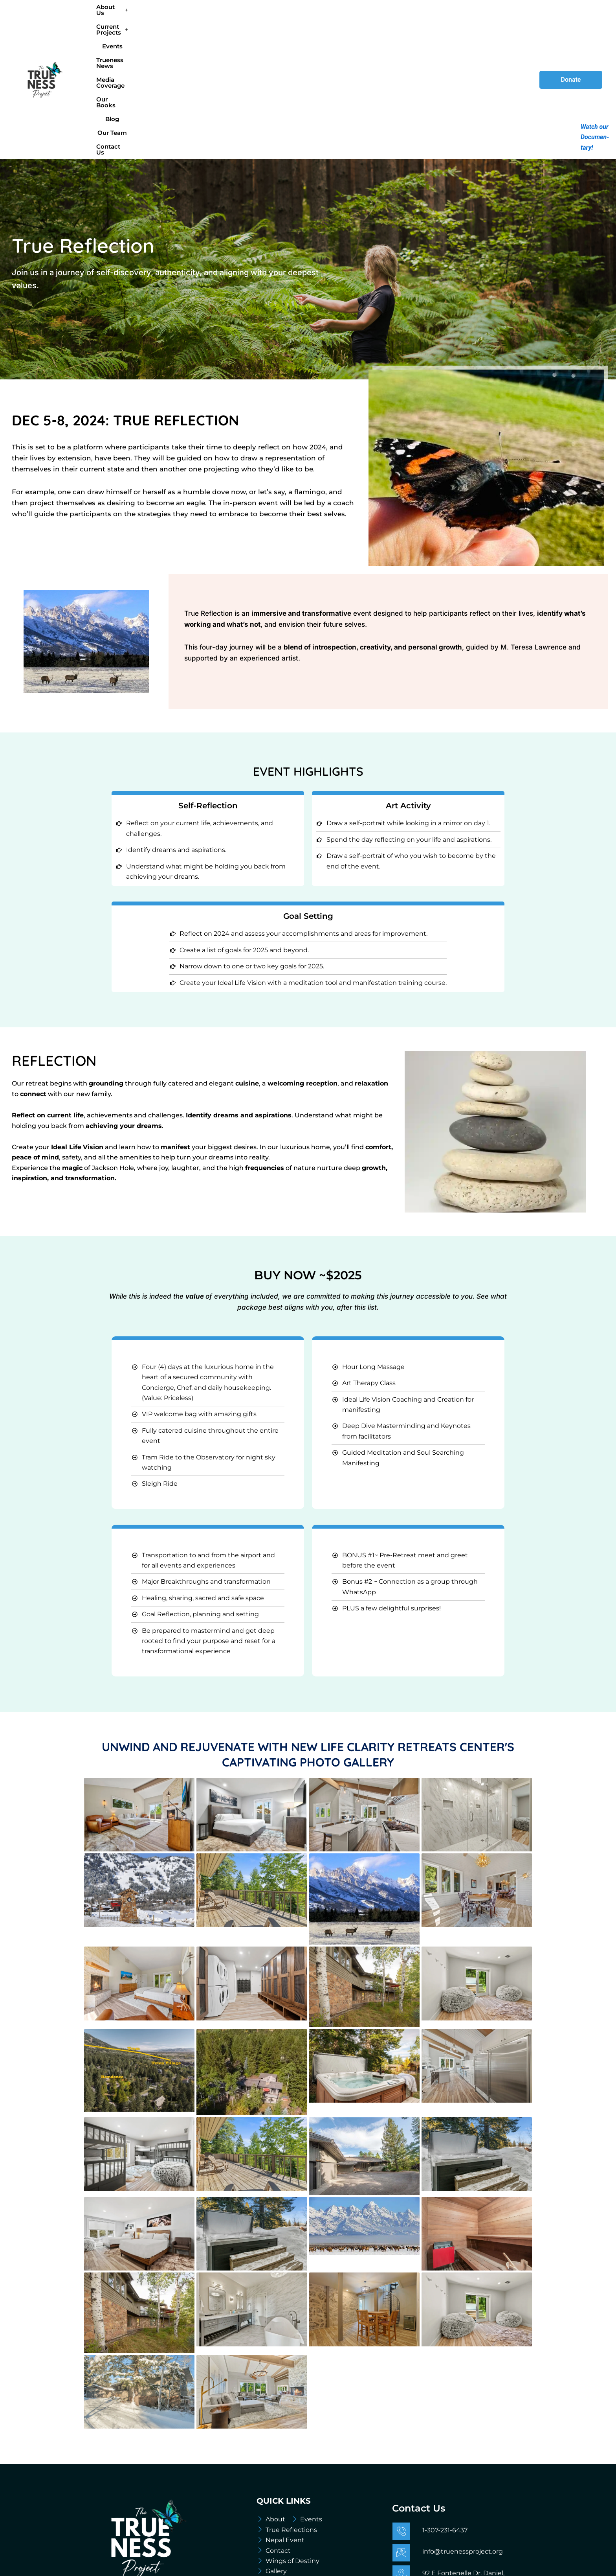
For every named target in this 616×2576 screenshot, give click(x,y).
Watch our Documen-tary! (595, 137)
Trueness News (283, 19)
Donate (571, 19)
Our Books (385, 19)
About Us (142, 19)
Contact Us (485, 19)
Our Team (445, 19)
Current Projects (196, 19)
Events (242, 19)
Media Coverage (337, 19)
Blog (416, 19)
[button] (142, 19)
